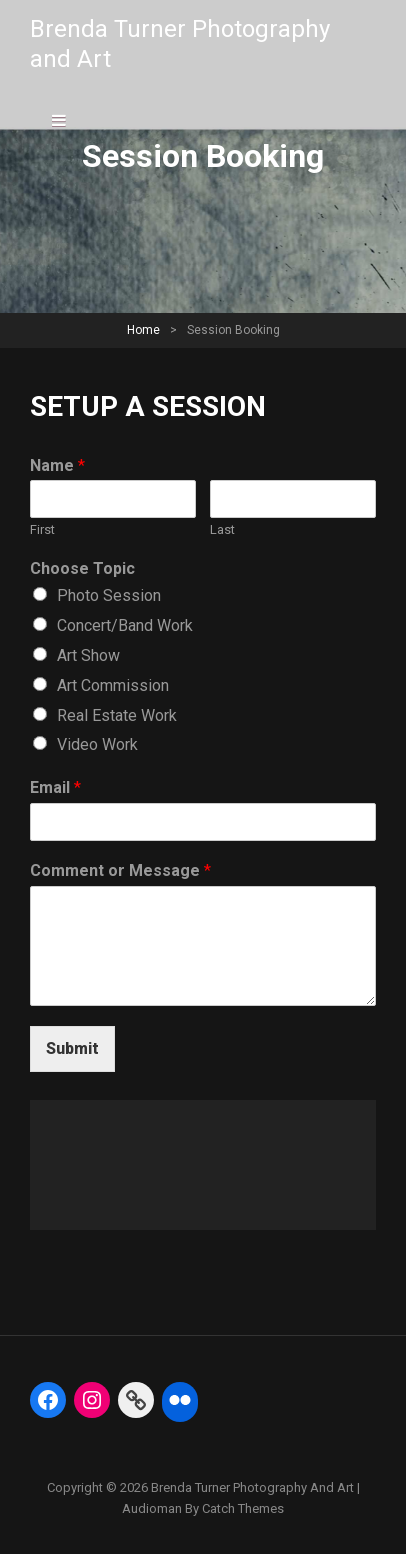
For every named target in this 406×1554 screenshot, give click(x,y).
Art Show (88, 655)
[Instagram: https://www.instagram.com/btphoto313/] (92, 1400)
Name (57, 465)
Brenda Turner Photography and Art (252, 1487)
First (42, 529)
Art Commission (113, 685)
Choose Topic (82, 568)
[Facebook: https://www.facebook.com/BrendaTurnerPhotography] (48, 1400)
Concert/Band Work (125, 625)
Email (55, 787)
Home (143, 330)
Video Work (97, 744)
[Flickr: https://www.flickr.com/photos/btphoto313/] (180, 1400)
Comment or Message (120, 870)
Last (222, 529)
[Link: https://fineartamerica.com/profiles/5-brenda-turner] (136, 1400)
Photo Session (109, 595)
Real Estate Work (117, 715)
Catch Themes (243, 1508)
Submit (72, 1048)
